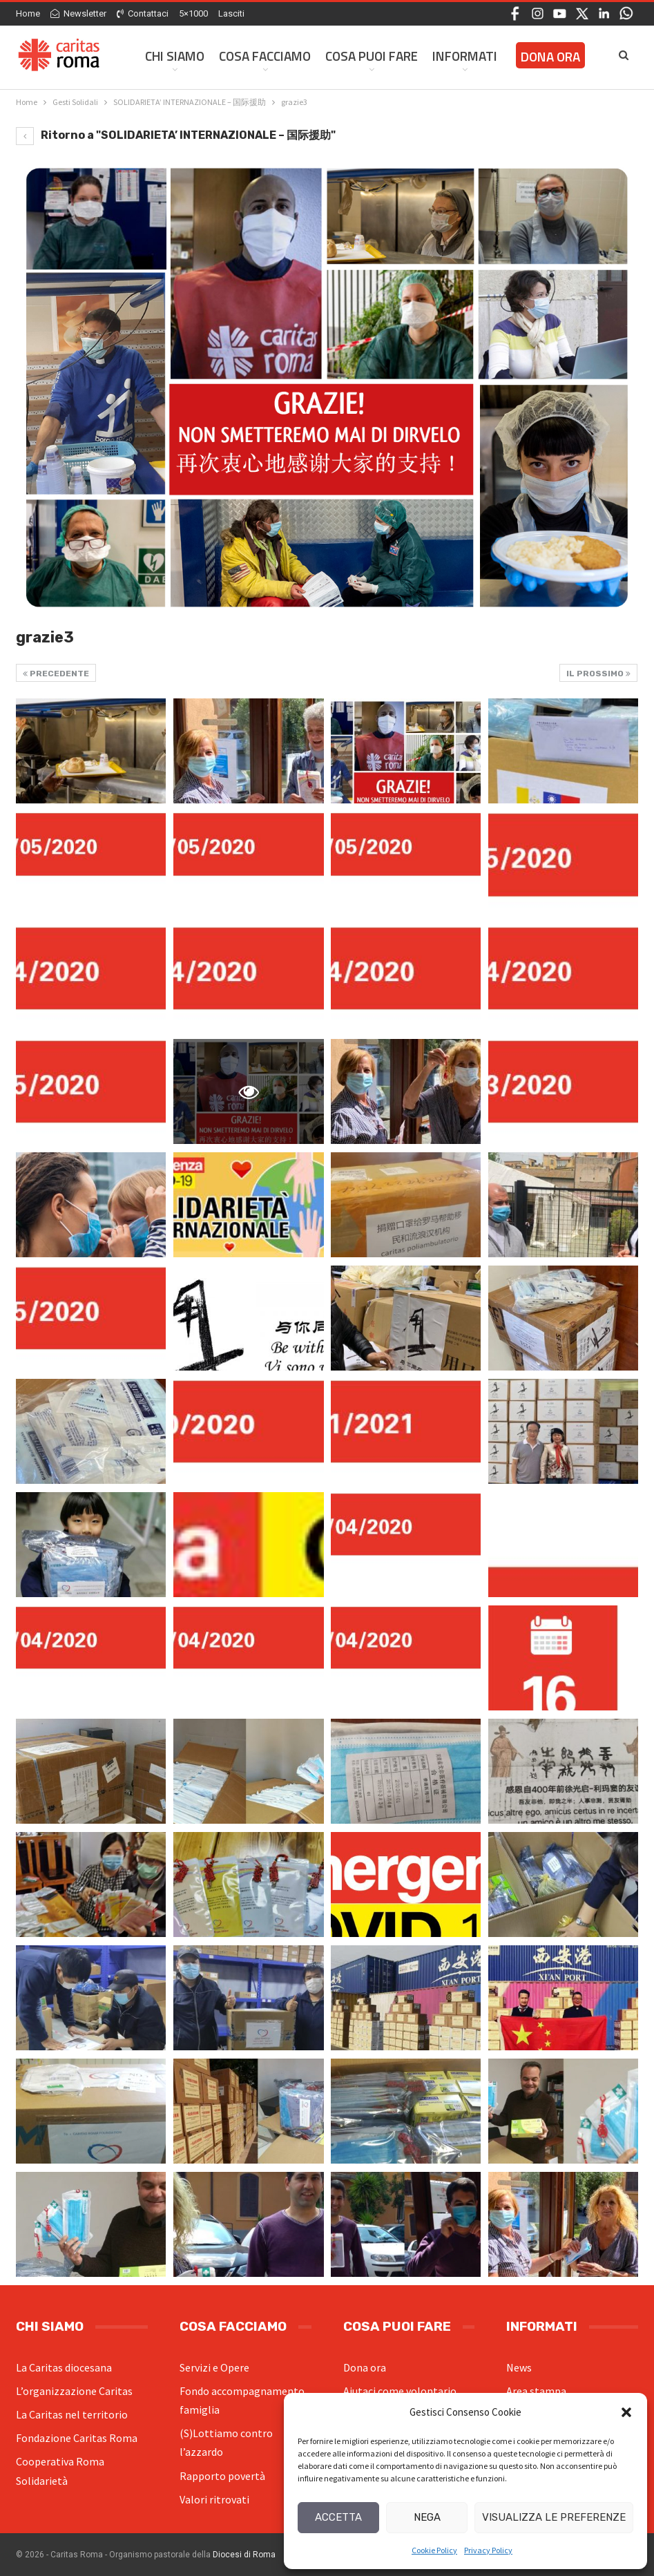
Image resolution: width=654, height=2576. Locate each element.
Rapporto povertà (222, 2476)
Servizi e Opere (214, 2367)
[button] (626, 2412)
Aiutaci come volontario (399, 2391)
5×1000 (193, 13)
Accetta (338, 2517)
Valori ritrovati (214, 2499)
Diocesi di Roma (244, 2554)
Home (28, 13)
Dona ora (364, 2367)
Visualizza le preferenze (554, 2517)
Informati (464, 56)
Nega (427, 2517)
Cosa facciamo (265, 56)
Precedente (56, 673)
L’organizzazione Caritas (74, 2391)
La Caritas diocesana (64, 2367)
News (519, 2367)
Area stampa (536, 2391)
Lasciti (231, 13)
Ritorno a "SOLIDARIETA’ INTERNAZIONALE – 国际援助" (176, 135)
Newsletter (78, 13)
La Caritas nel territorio (72, 2414)
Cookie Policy (434, 2550)
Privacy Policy (488, 2550)
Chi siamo (174, 56)
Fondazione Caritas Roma (76, 2438)
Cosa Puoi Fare (371, 56)
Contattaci (143, 13)
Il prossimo (598, 673)
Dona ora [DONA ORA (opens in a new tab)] (550, 56)
